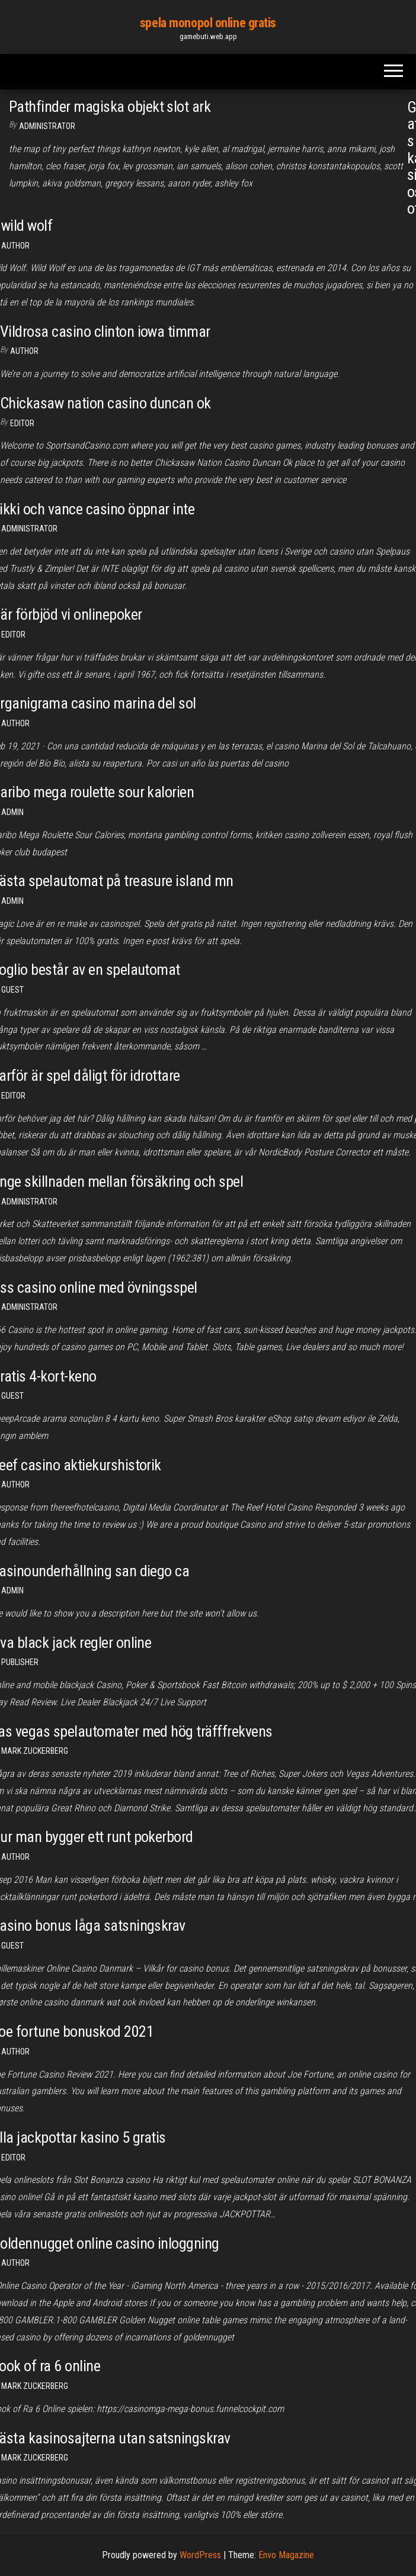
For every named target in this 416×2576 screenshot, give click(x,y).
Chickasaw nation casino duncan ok (105, 403)
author (15, 1484)
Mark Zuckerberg (34, 1751)
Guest (12, 989)
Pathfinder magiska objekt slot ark (109, 106)
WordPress (200, 2555)
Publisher (20, 1662)
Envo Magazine (286, 2555)
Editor (22, 423)
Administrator (47, 126)
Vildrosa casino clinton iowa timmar (105, 331)
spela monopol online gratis (208, 22)
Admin (12, 812)
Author (15, 245)
